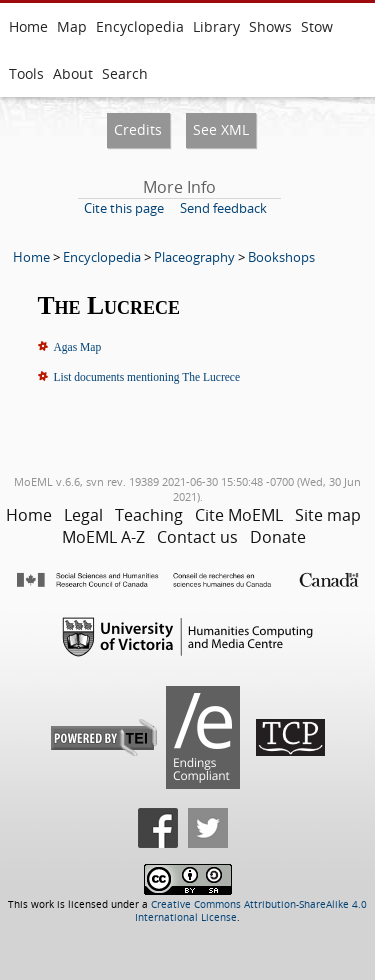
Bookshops (281, 257)
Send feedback (223, 208)
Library (216, 26)
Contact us (197, 537)
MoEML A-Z (103, 537)
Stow (317, 26)
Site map (328, 515)
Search (125, 73)
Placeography (194, 257)
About (73, 73)
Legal (83, 515)
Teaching (149, 515)
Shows (270, 26)
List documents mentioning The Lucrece (147, 377)
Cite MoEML (239, 515)
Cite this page (124, 208)
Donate (278, 537)
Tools (26, 73)
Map (72, 26)
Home (28, 26)
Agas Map (78, 347)
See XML (221, 129)
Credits (138, 129)
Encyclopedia (140, 26)
